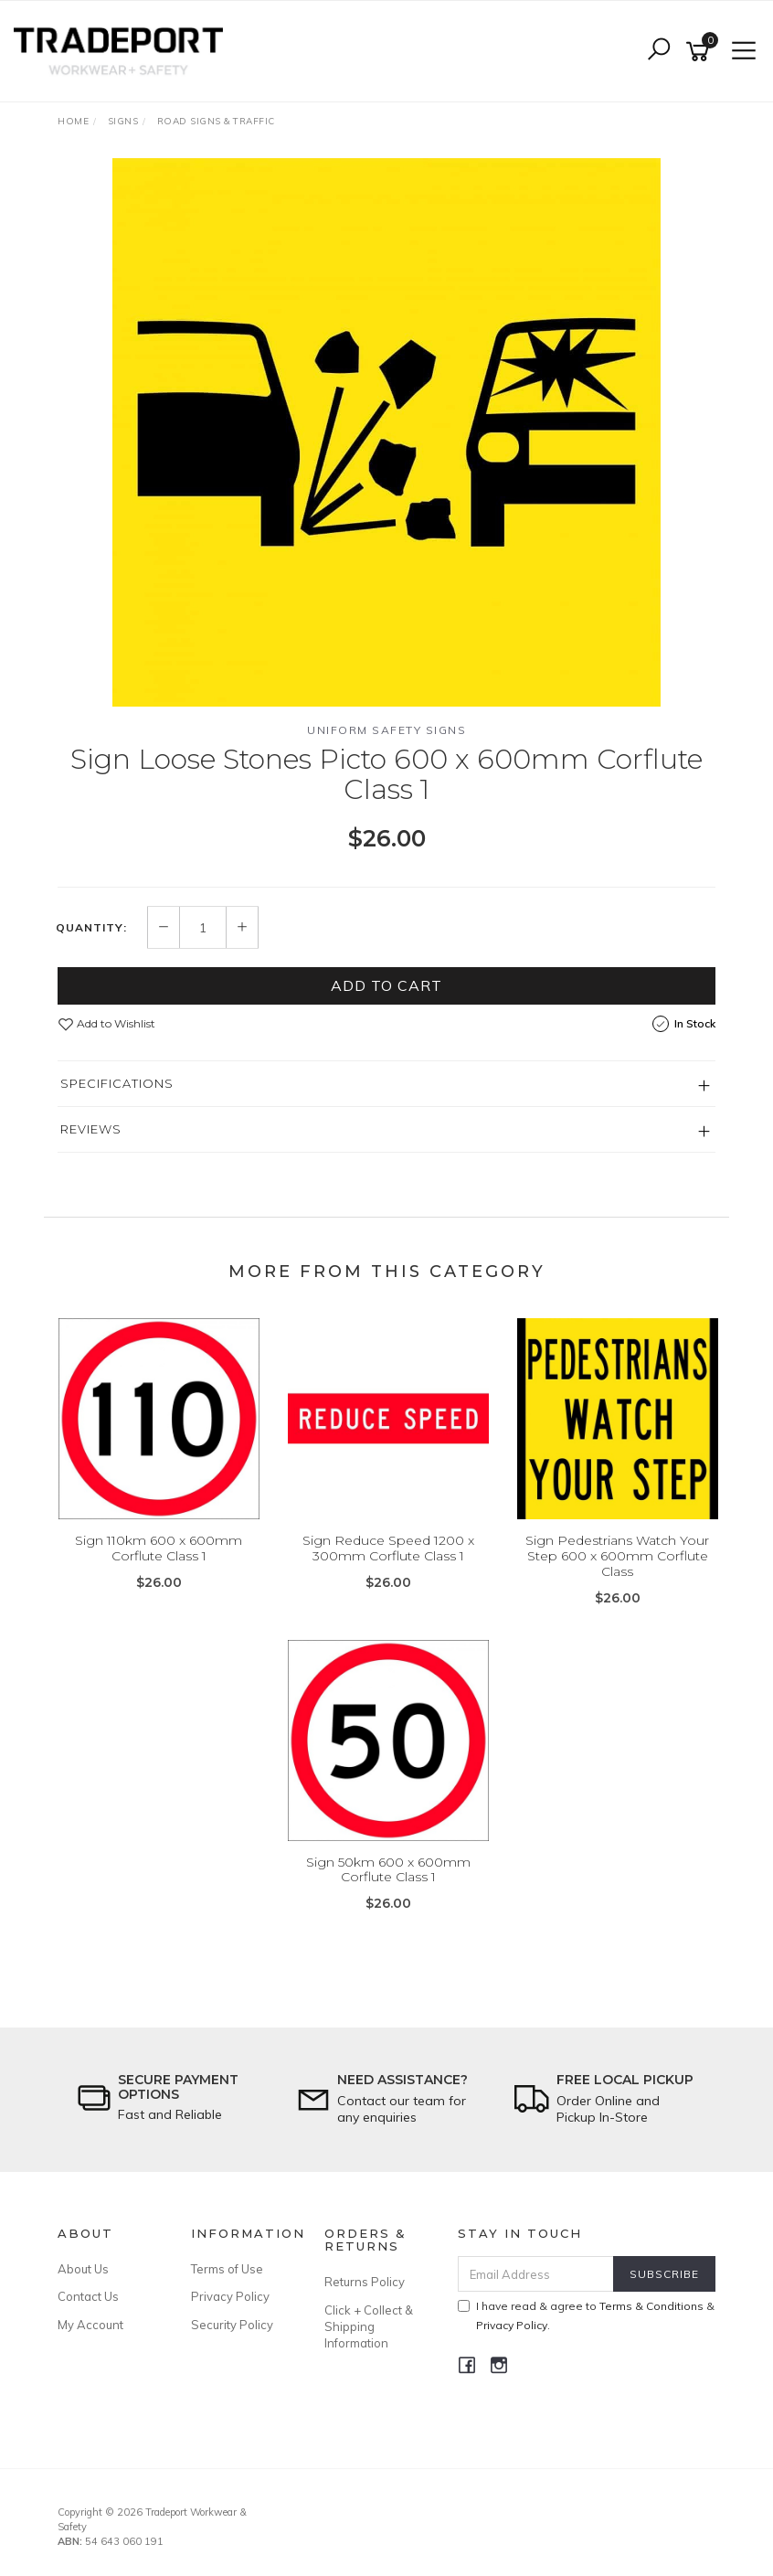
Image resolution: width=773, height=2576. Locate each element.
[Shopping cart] (701, 52)
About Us (83, 2269)
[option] (386, 432)
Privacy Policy (230, 2296)
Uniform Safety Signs (386, 730)
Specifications (117, 1083)
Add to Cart (386, 985)
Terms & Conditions (651, 2306)
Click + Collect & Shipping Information (368, 2326)
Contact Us (88, 2296)
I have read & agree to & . (586, 2315)
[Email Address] (536, 2274)
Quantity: (91, 927)
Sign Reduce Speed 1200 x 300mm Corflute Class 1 (388, 1548)
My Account (90, 2324)
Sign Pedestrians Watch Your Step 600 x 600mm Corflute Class (617, 1556)
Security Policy (232, 2324)
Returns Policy (364, 2281)
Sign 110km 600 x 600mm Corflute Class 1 (158, 1548)
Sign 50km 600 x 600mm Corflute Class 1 (388, 1870)
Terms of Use (227, 2269)
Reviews (91, 1129)
